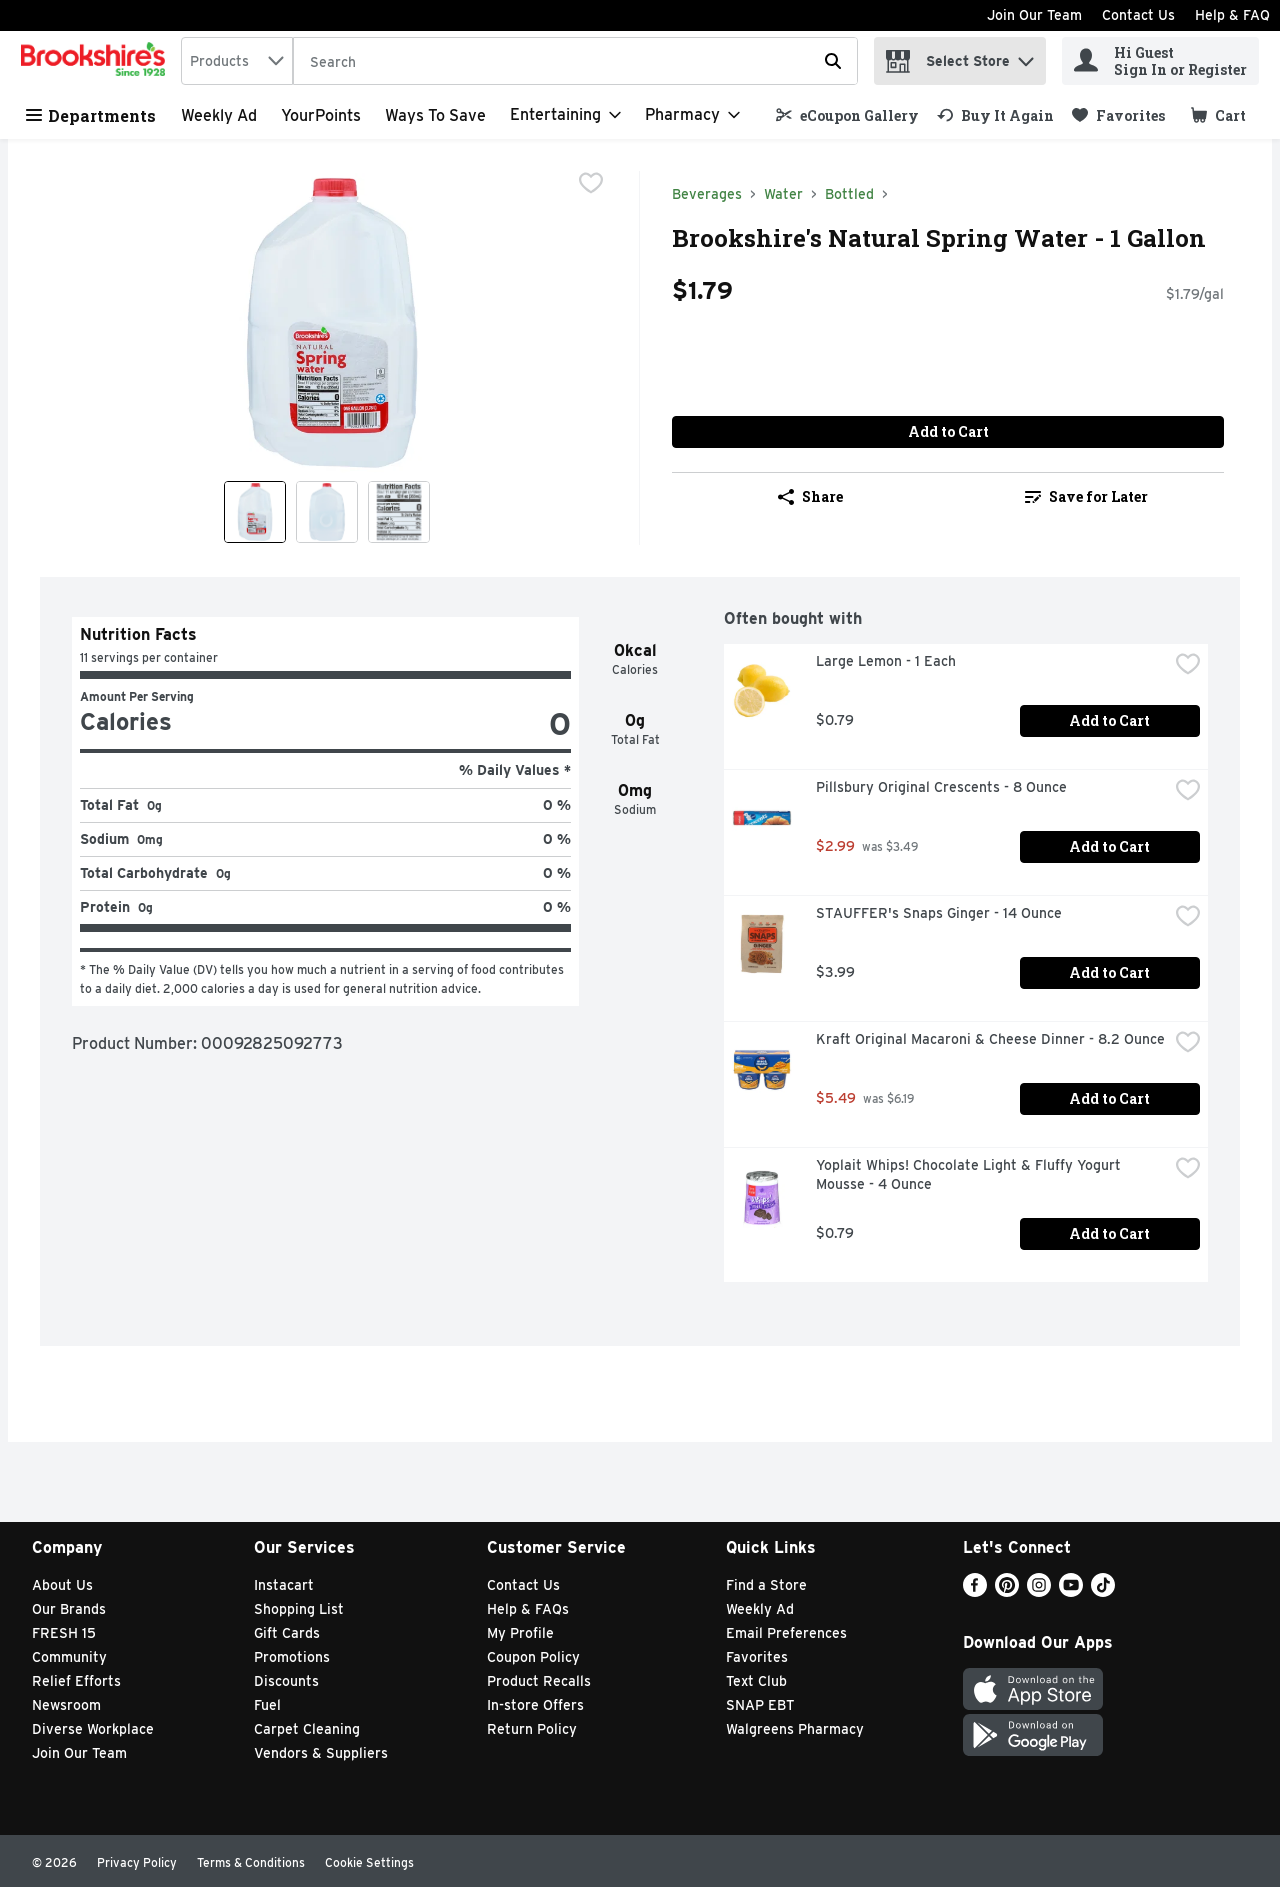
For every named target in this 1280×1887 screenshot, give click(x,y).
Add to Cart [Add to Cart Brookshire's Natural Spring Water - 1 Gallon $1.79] (948, 431)
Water (783, 194)
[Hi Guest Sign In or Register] (1160, 61)
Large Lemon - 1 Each (886, 661)
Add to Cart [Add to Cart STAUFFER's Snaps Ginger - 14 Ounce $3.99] (1109, 972)
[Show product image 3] (399, 512)
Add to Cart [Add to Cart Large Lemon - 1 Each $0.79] (1109, 720)
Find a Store (766, 1585)
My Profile (520, 1633)
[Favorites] (1118, 115)
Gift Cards (287, 1633)
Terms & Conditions (251, 1862)
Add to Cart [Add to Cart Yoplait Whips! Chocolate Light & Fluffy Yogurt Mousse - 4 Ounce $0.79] (1109, 1233)
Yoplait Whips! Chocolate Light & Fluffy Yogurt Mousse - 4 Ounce (970, 1174)
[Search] (575, 62)
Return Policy (532, 1729)
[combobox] (237, 61)
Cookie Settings (369, 1862)
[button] (1026, 56)
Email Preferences (786, 1633)
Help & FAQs (528, 1609)
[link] (847, 115)
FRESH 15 (64, 1633)
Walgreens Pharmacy (795, 1729)
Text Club (756, 1681)
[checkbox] (591, 185)
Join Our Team (1034, 15)
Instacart (284, 1585)
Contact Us (1138, 15)
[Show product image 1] (255, 512)
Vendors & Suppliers (321, 1753)
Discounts (286, 1681)
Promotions (292, 1657)
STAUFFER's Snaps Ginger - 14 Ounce (939, 913)
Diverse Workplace (93, 1729)
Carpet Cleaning (307, 1729)
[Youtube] (1071, 1591)
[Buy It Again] (995, 115)
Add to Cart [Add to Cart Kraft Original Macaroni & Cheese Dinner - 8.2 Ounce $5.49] (1109, 1098)
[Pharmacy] (692, 115)
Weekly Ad (219, 115)
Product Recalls (539, 1681)
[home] (97, 61)
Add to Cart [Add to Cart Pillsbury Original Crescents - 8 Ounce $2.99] (1109, 846)
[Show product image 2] (327, 512)
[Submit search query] (833, 61)
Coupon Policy (533, 1657)
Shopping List (299, 1609)
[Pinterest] (1007, 1591)
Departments (91, 115)
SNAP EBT (760, 1705)
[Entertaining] (565, 115)
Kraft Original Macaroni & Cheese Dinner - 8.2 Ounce (990, 1039)
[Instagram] (1039, 1591)
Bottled (849, 194)
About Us (62, 1585)
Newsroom (66, 1705)
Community (69, 1657)
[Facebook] (975, 1591)
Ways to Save (435, 115)
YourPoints (321, 115)
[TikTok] (1103, 1591)
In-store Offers (535, 1705)
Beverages (707, 194)
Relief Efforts (76, 1681)
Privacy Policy (137, 1862)
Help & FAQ (1232, 15)
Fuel (267, 1705)
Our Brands (69, 1609)
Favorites (757, 1657)
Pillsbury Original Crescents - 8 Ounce (941, 787)
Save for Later (1086, 496)
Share (810, 496)
